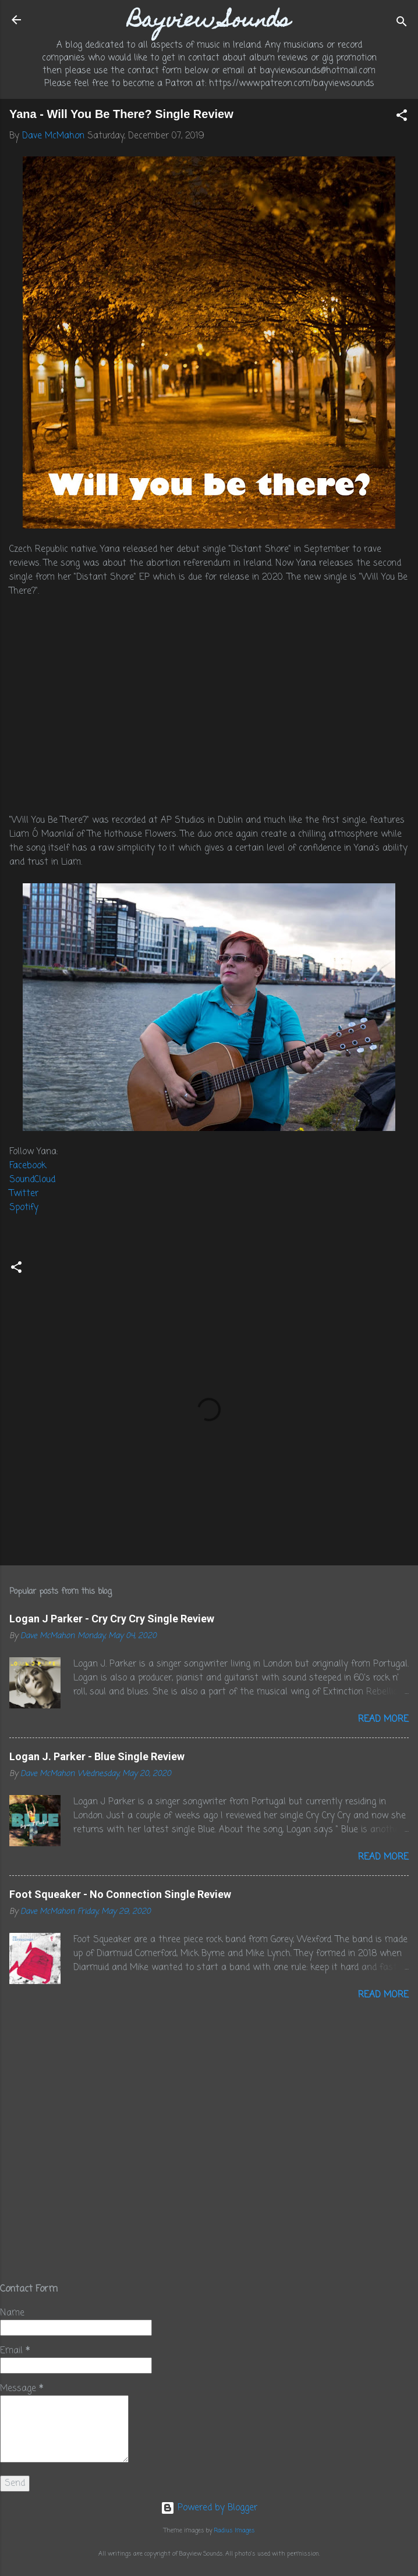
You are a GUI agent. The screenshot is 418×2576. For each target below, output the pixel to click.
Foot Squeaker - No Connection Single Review (120, 1894)
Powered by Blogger (209, 2508)
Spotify (23, 1207)
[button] (402, 117)
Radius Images (234, 2530)
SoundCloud (32, 1179)
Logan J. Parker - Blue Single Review (97, 1756)
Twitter (23, 1193)
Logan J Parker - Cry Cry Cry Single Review (111, 1618)
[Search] (402, 23)
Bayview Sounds (209, 22)
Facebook (27, 1165)
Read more (383, 1719)
